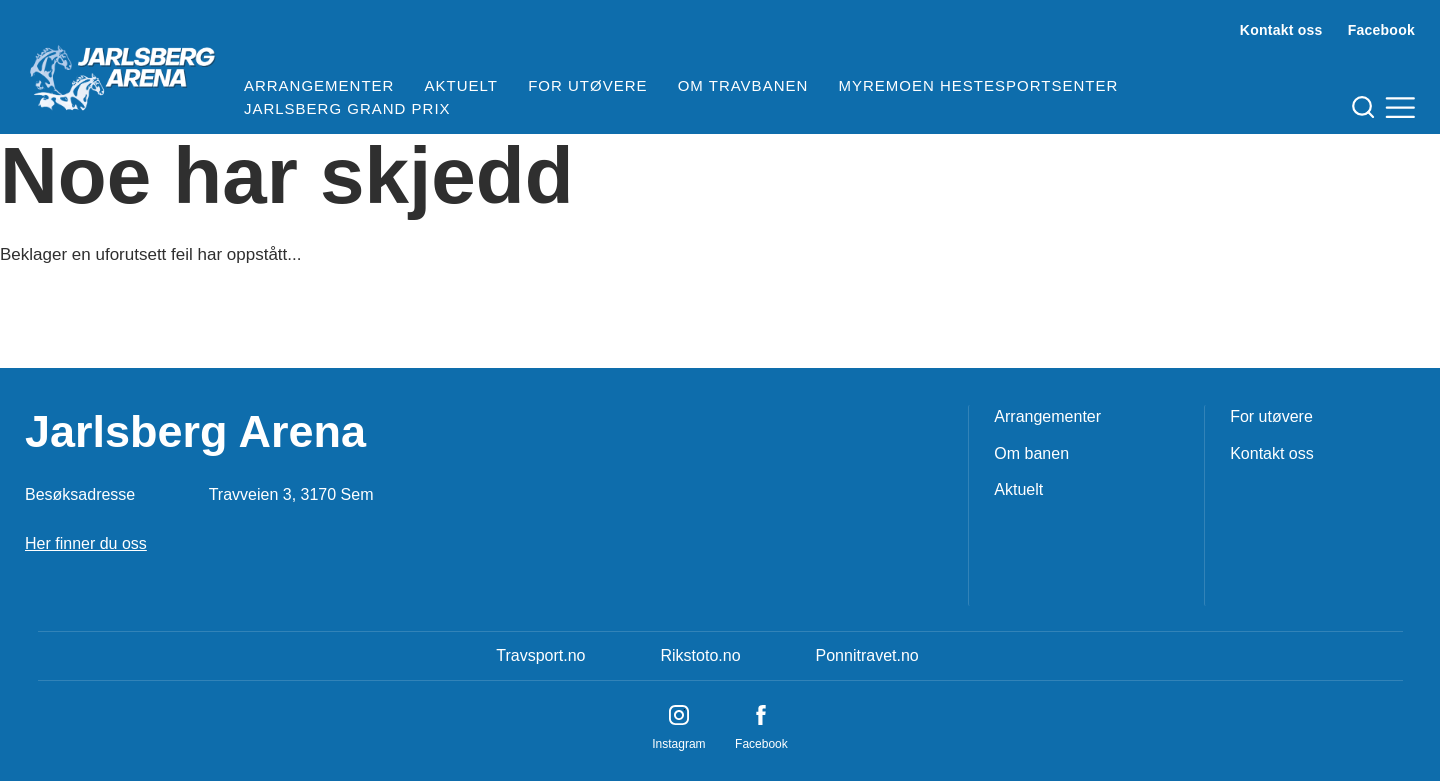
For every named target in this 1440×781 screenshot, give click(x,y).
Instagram (678, 744)
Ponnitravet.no (867, 655)
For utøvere (587, 85)
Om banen (1031, 453)
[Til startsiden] (122, 70)
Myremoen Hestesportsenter (978, 85)
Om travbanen (743, 85)
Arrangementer (319, 85)
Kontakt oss (1281, 30)
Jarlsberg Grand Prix (347, 108)
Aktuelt (461, 85)
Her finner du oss (86, 543)
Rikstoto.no (700, 655)
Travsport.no (540, 655)
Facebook (1381, 30)
